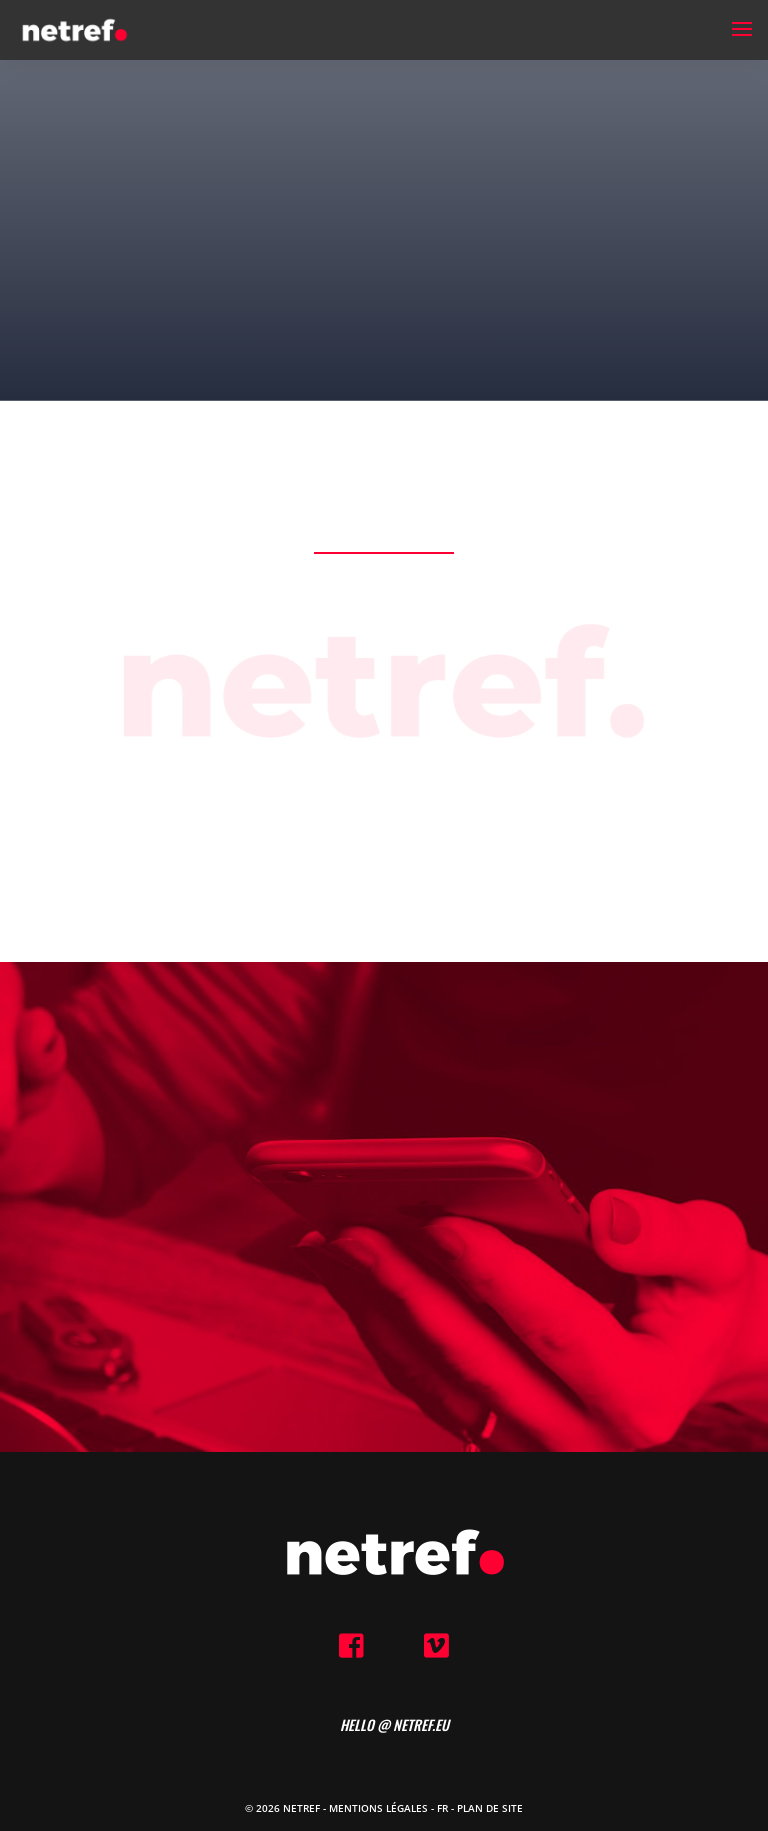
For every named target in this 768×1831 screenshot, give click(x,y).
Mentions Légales (378, 1808)
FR (442, 1808)
